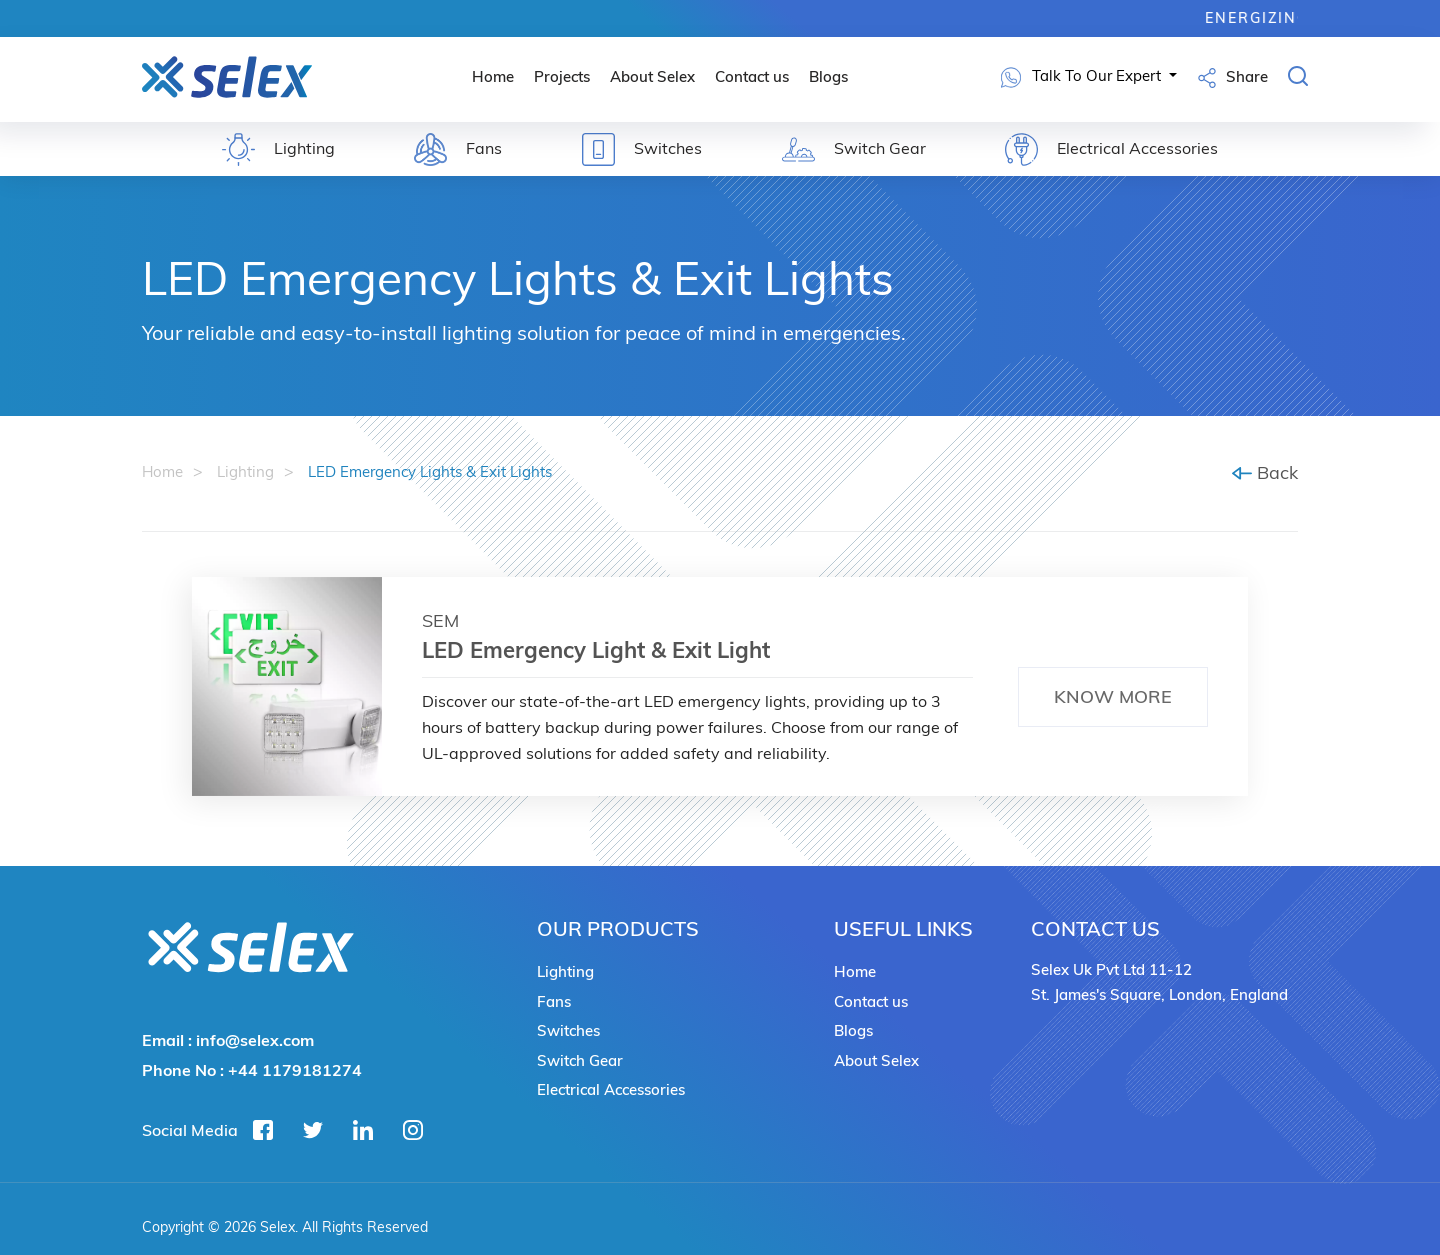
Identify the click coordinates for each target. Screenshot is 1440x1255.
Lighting (245, 471)
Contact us (752, 76)
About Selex (652, 76)
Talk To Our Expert (1083, 77)
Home (493, 76)
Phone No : (252, 1070)
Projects (562, 76)
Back (1265, 472)
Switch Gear (580, 1060)
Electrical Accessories (611, 1089)
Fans (554, 1001)
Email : (228, 1040)
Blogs (828, 76)
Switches (568, 1030)
